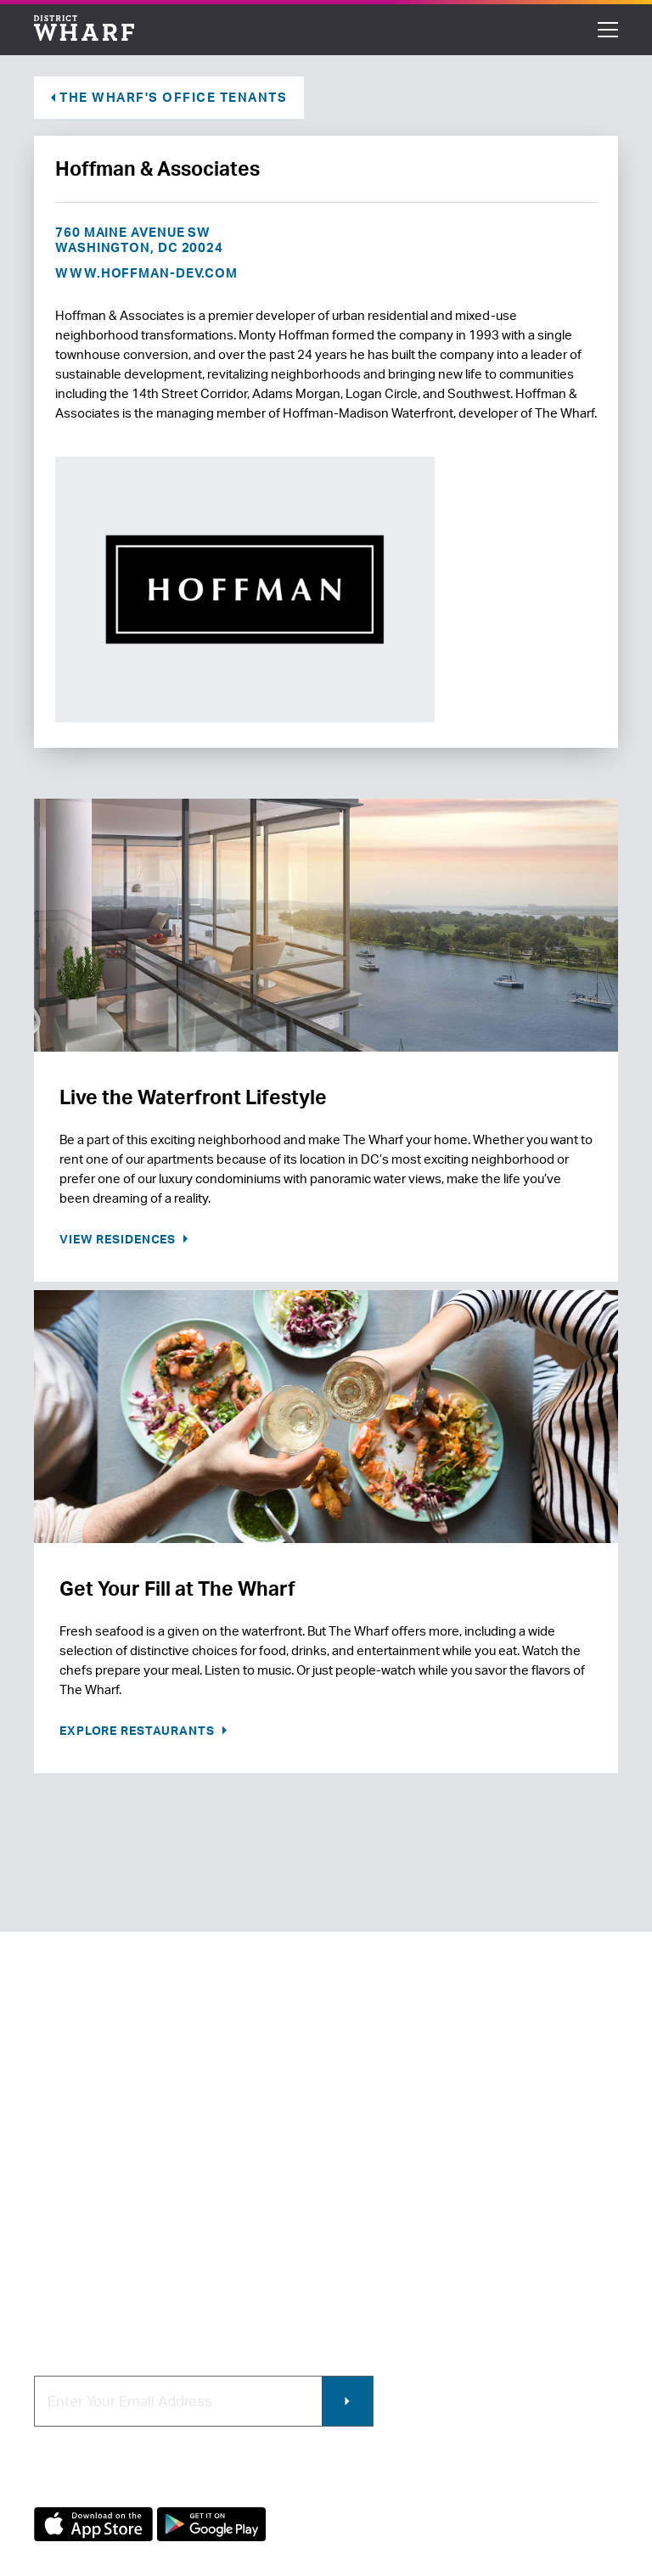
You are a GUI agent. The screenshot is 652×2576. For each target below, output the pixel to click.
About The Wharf (85, 2149)
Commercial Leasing (396, 2206)
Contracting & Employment (415, 2178)
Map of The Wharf (87, 2263)
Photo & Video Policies (402, 2235)
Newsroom (66, 2206)
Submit (347, 2401)
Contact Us (67, 2178)
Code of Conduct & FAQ (104, 2291)
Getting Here (73, 2235)
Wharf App (366, 2263)
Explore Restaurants (138, 1730)
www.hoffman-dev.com (146, 273)
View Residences (119, 1239)
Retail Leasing (376, 2149)
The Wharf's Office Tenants (173, 97)
